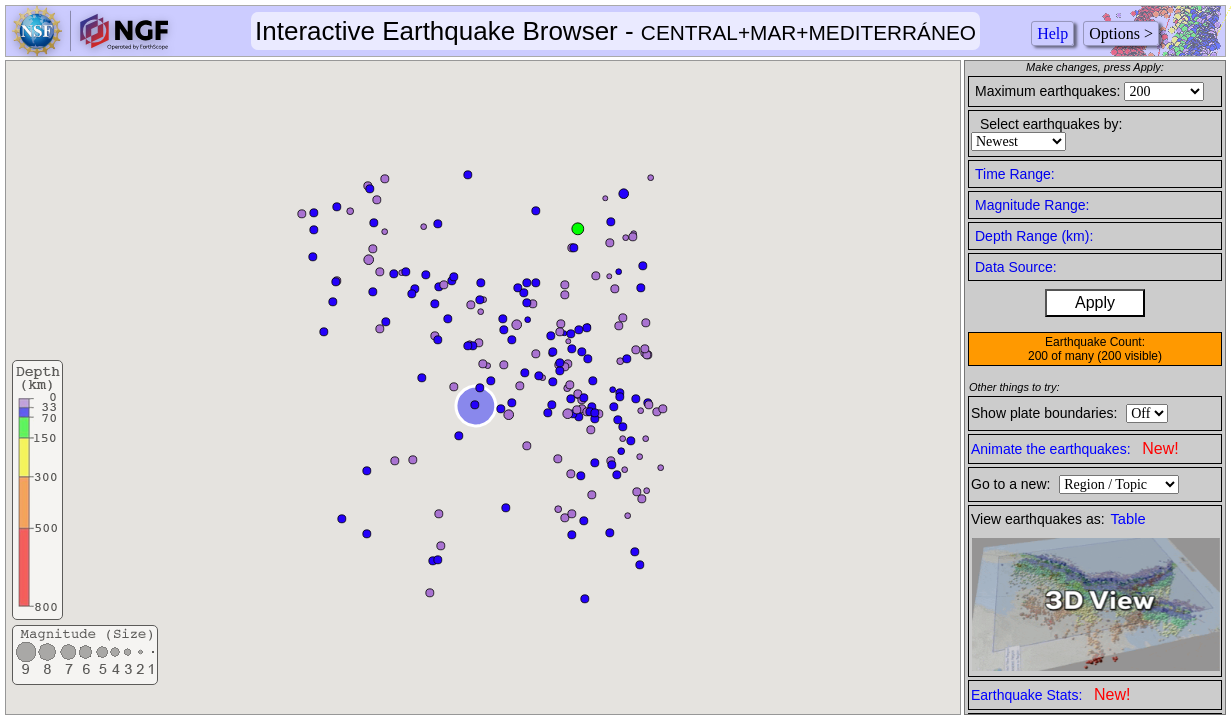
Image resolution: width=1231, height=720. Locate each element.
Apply (1095, 302)
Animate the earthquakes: (1075, 448)
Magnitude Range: (1032, 205)
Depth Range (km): (1034, 236)
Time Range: (1015, 174)
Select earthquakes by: (1051, 124)
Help (1052, 33)
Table (1128, 519)
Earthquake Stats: (1050, 694)
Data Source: (1016, 267)
